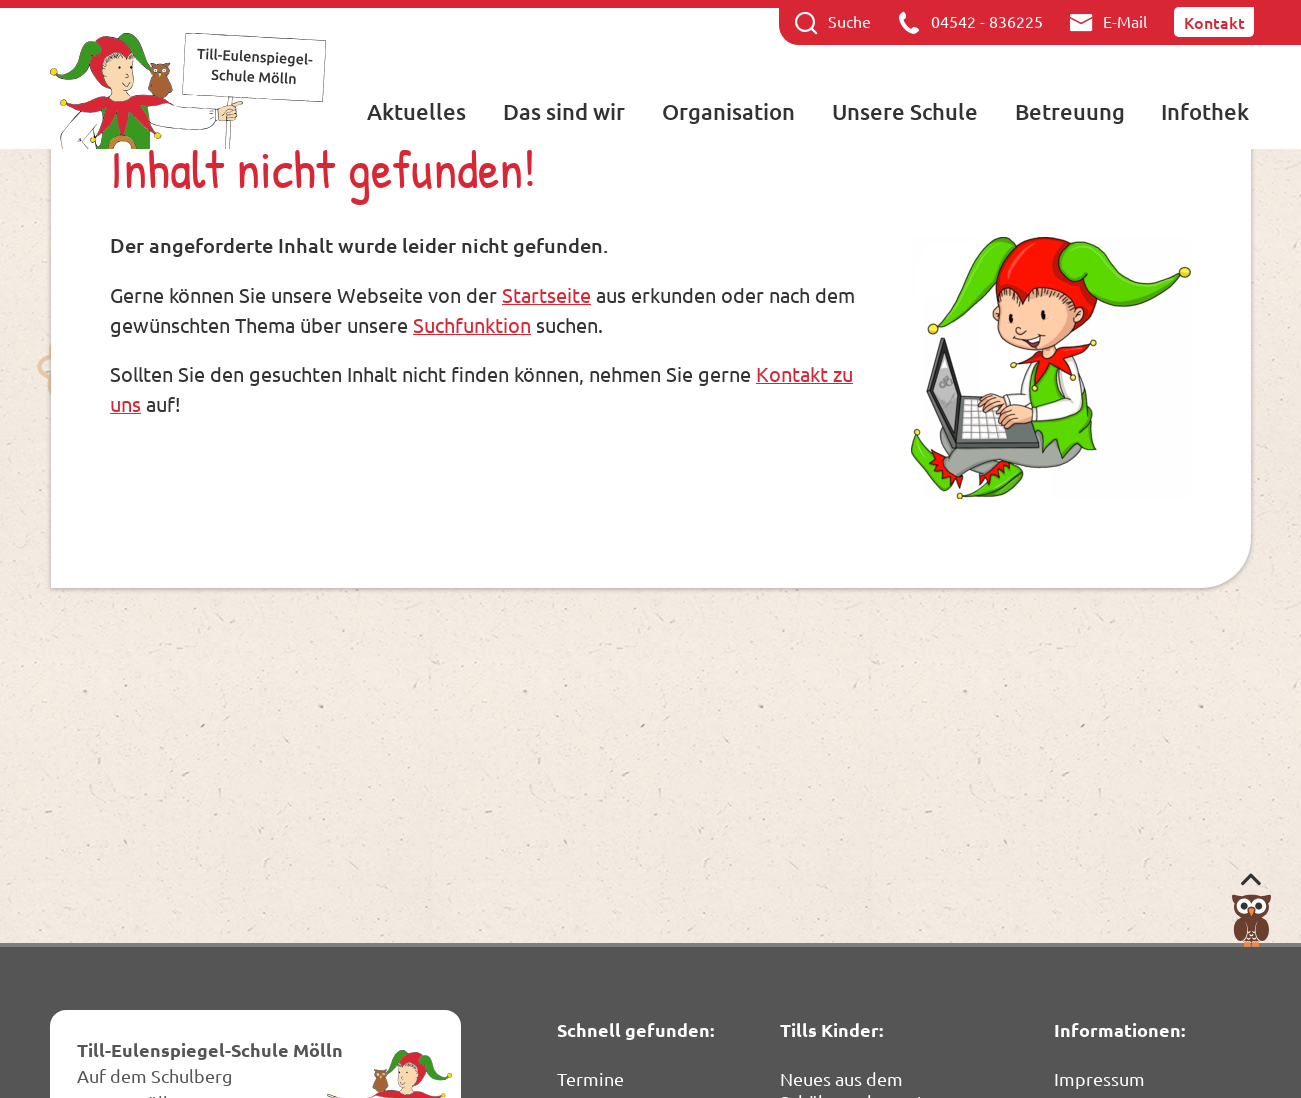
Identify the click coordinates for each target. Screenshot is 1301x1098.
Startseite (546, 294)
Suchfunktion (472, 324)
